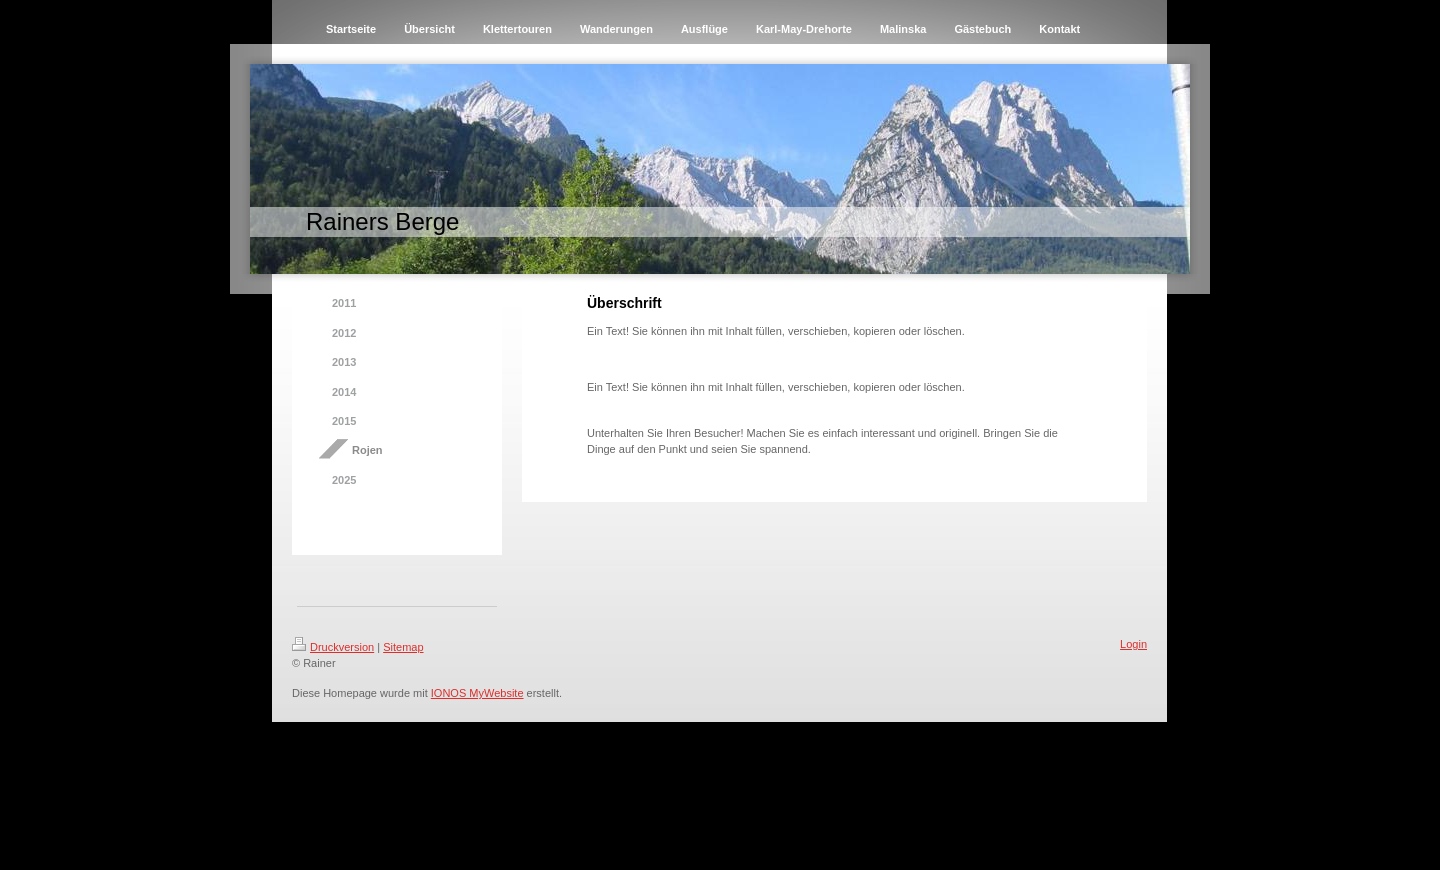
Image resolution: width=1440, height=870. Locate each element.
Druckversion (333, 647)
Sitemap (403, 647)
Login (1133, 644)
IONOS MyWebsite (477, 693)
